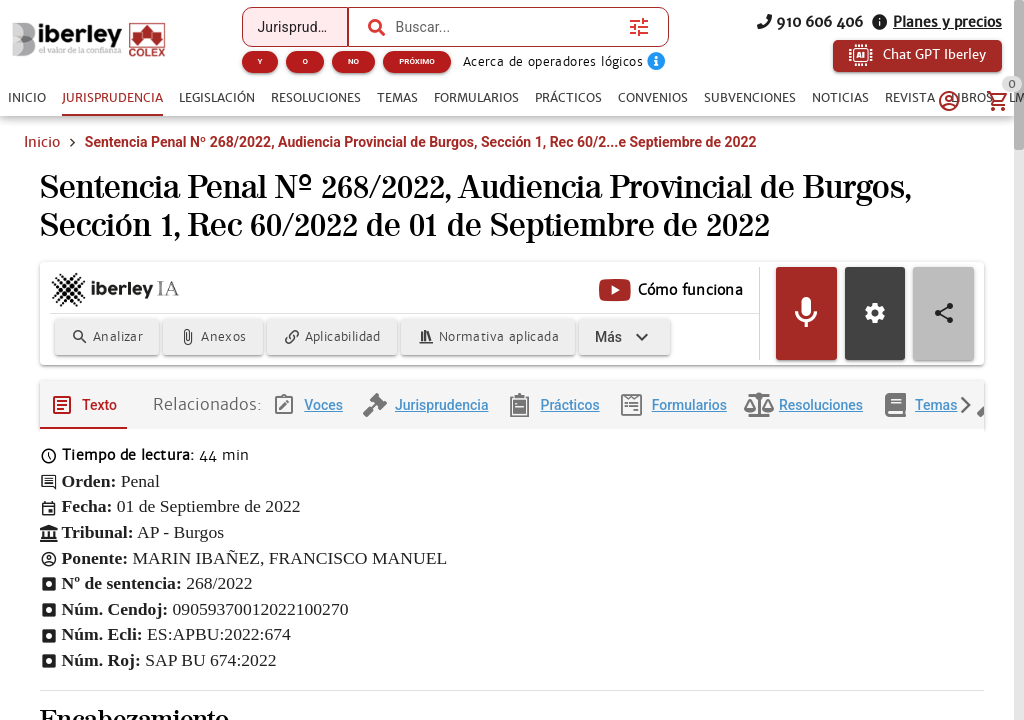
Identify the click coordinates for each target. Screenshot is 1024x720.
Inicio (42, 142)
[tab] (27, 98)
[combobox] (508, 27)
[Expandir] (624, 339)
